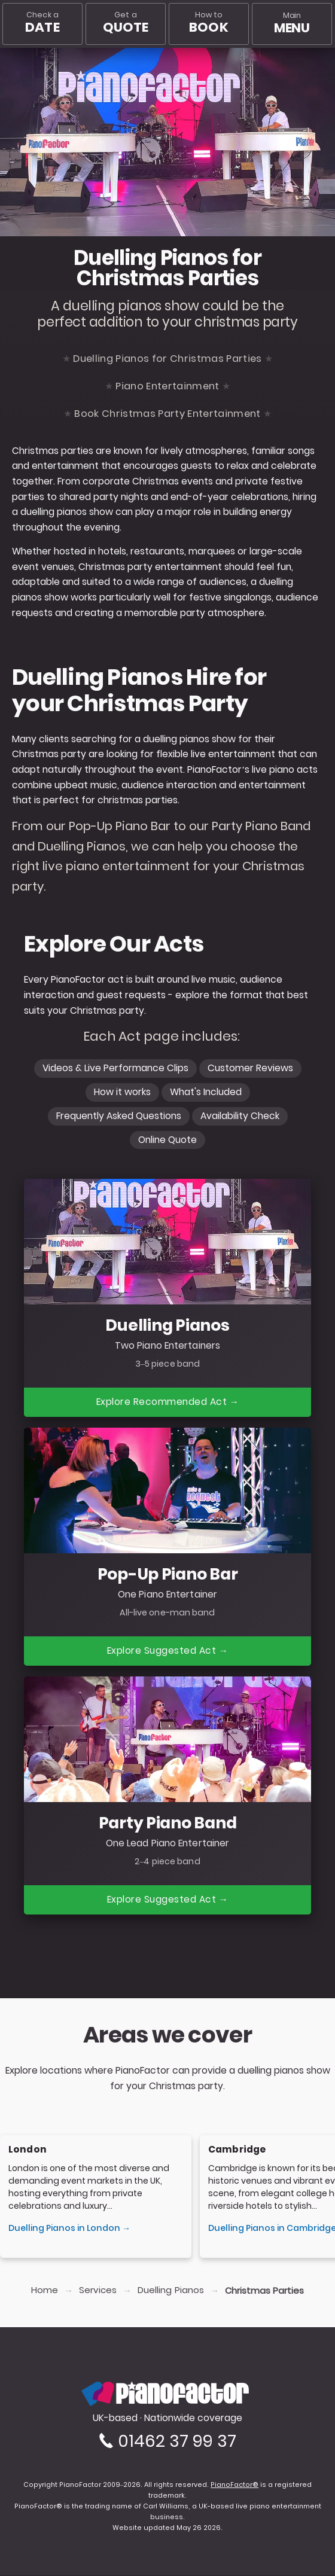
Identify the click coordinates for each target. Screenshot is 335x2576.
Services (98, 2291)
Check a (42, 23)
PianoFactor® (234, 2485)
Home (44, 2291)
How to (208, 23)
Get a (126, 23)
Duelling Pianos (171, 2291)
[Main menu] (292, 24)
